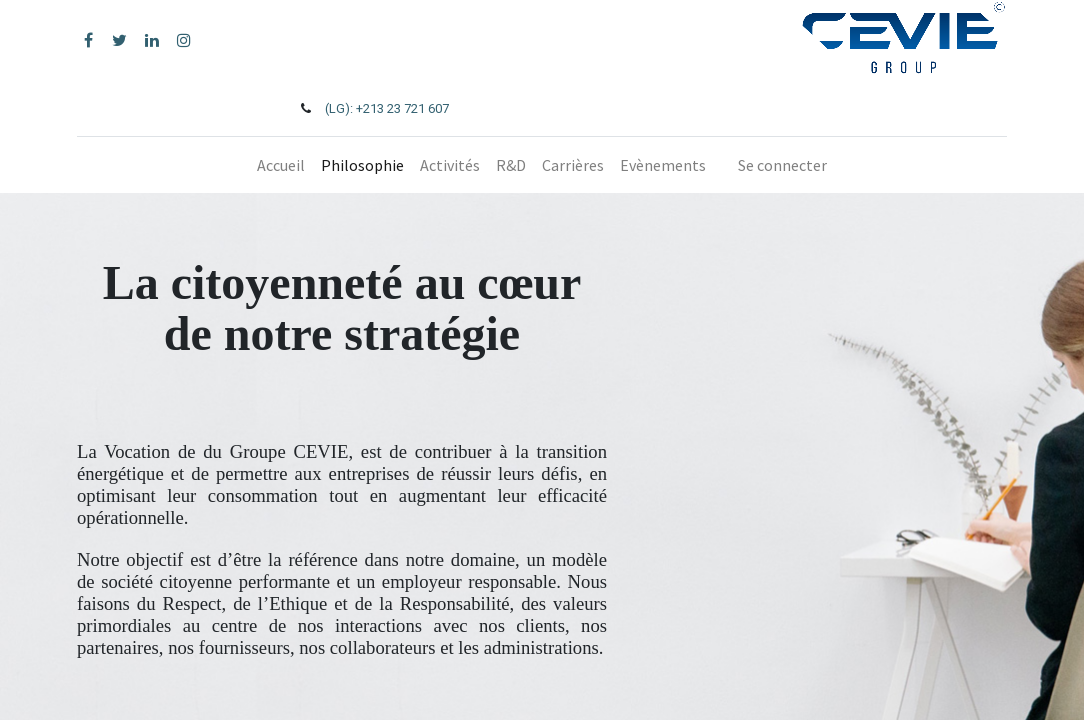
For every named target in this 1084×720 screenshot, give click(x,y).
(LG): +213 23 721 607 (387, 108)
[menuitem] (281, 165)
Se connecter (782, 165)
